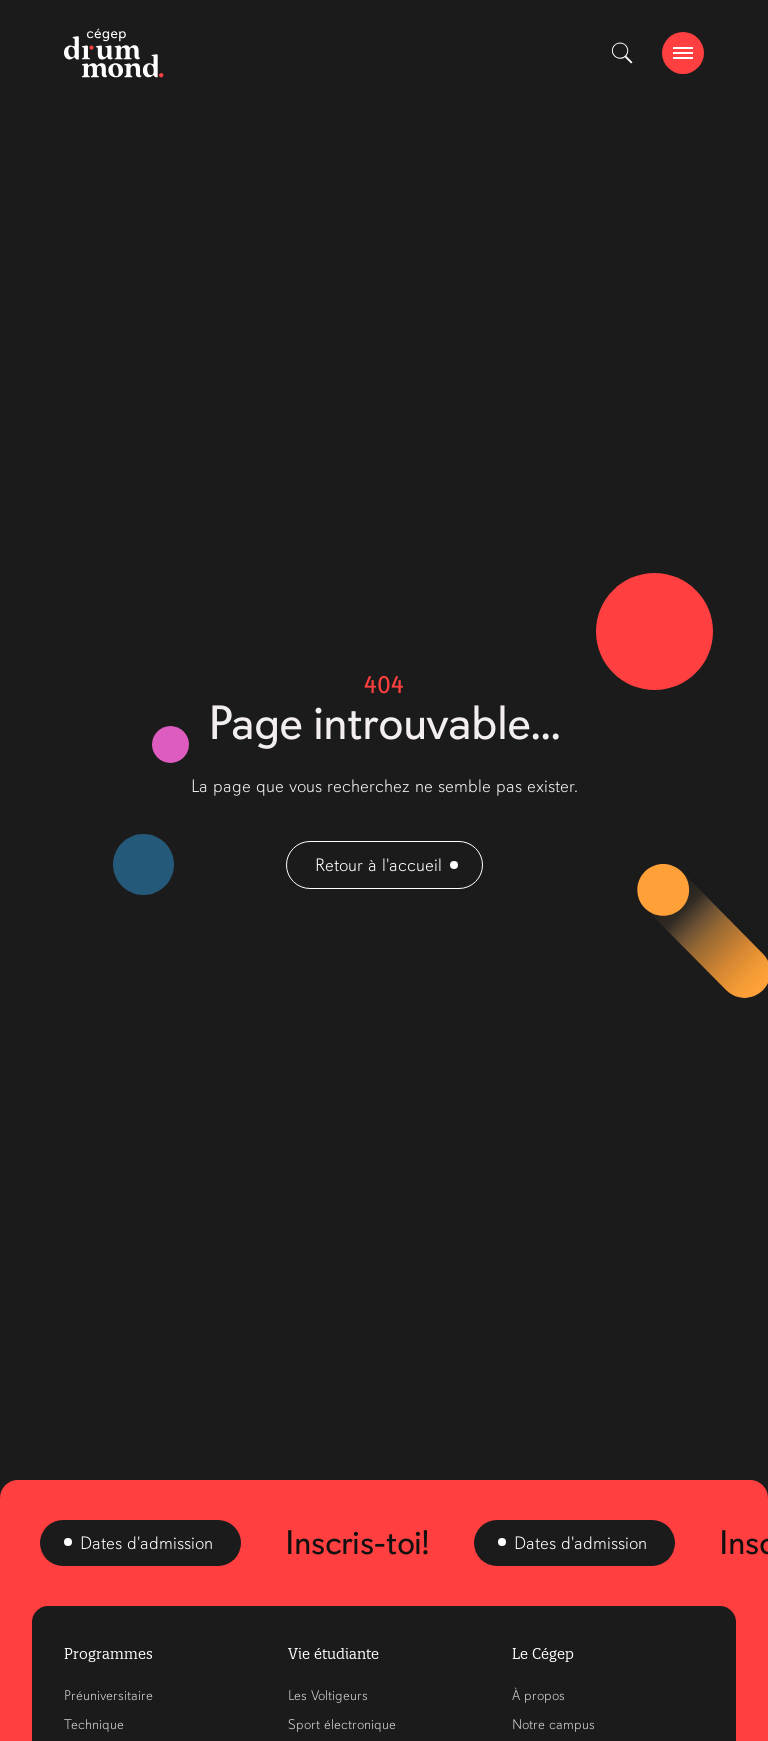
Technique (94, 1724)
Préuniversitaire (108, 1695)
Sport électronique (342, 1724)
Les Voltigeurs (328, 1695)
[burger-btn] (683, 53)
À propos (538, 1695)
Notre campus (553, 1724)
